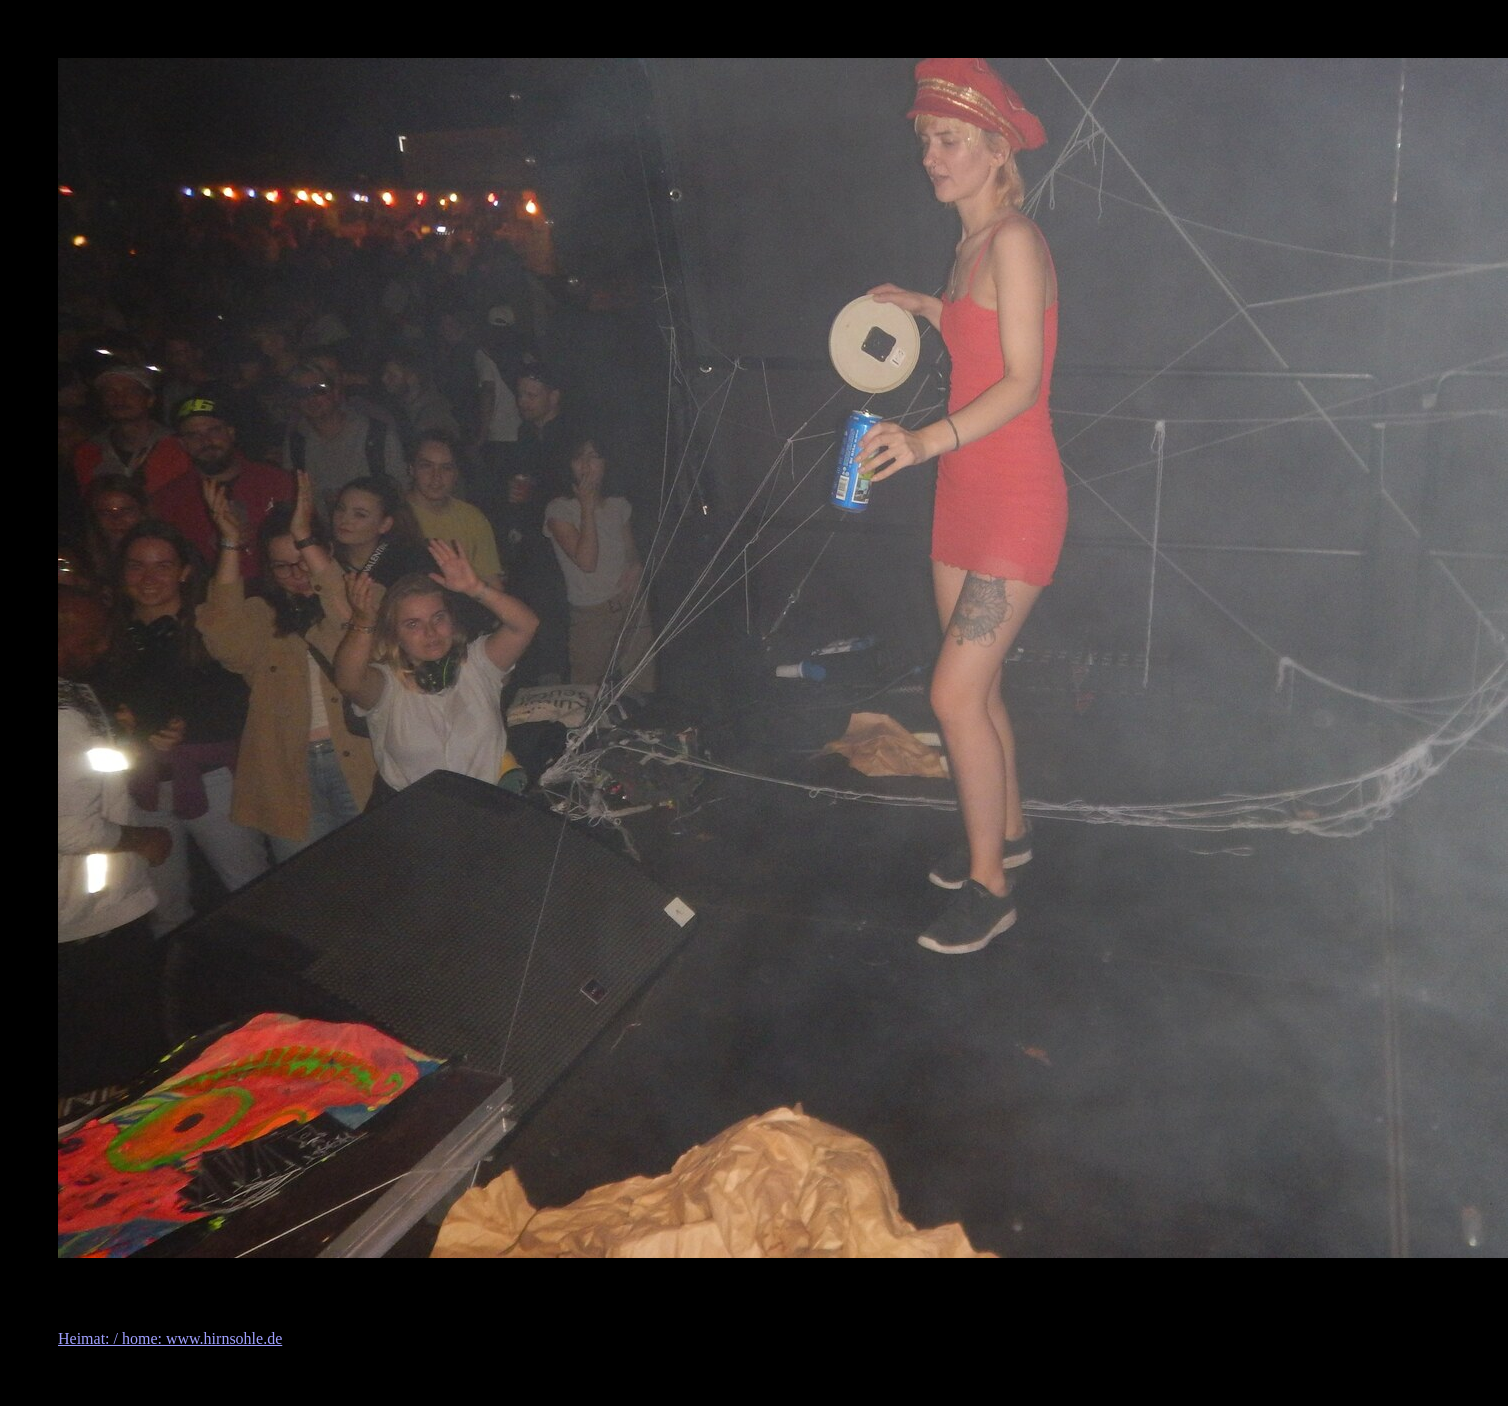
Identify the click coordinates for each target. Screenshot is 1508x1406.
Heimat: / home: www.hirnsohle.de (170, 1338)
